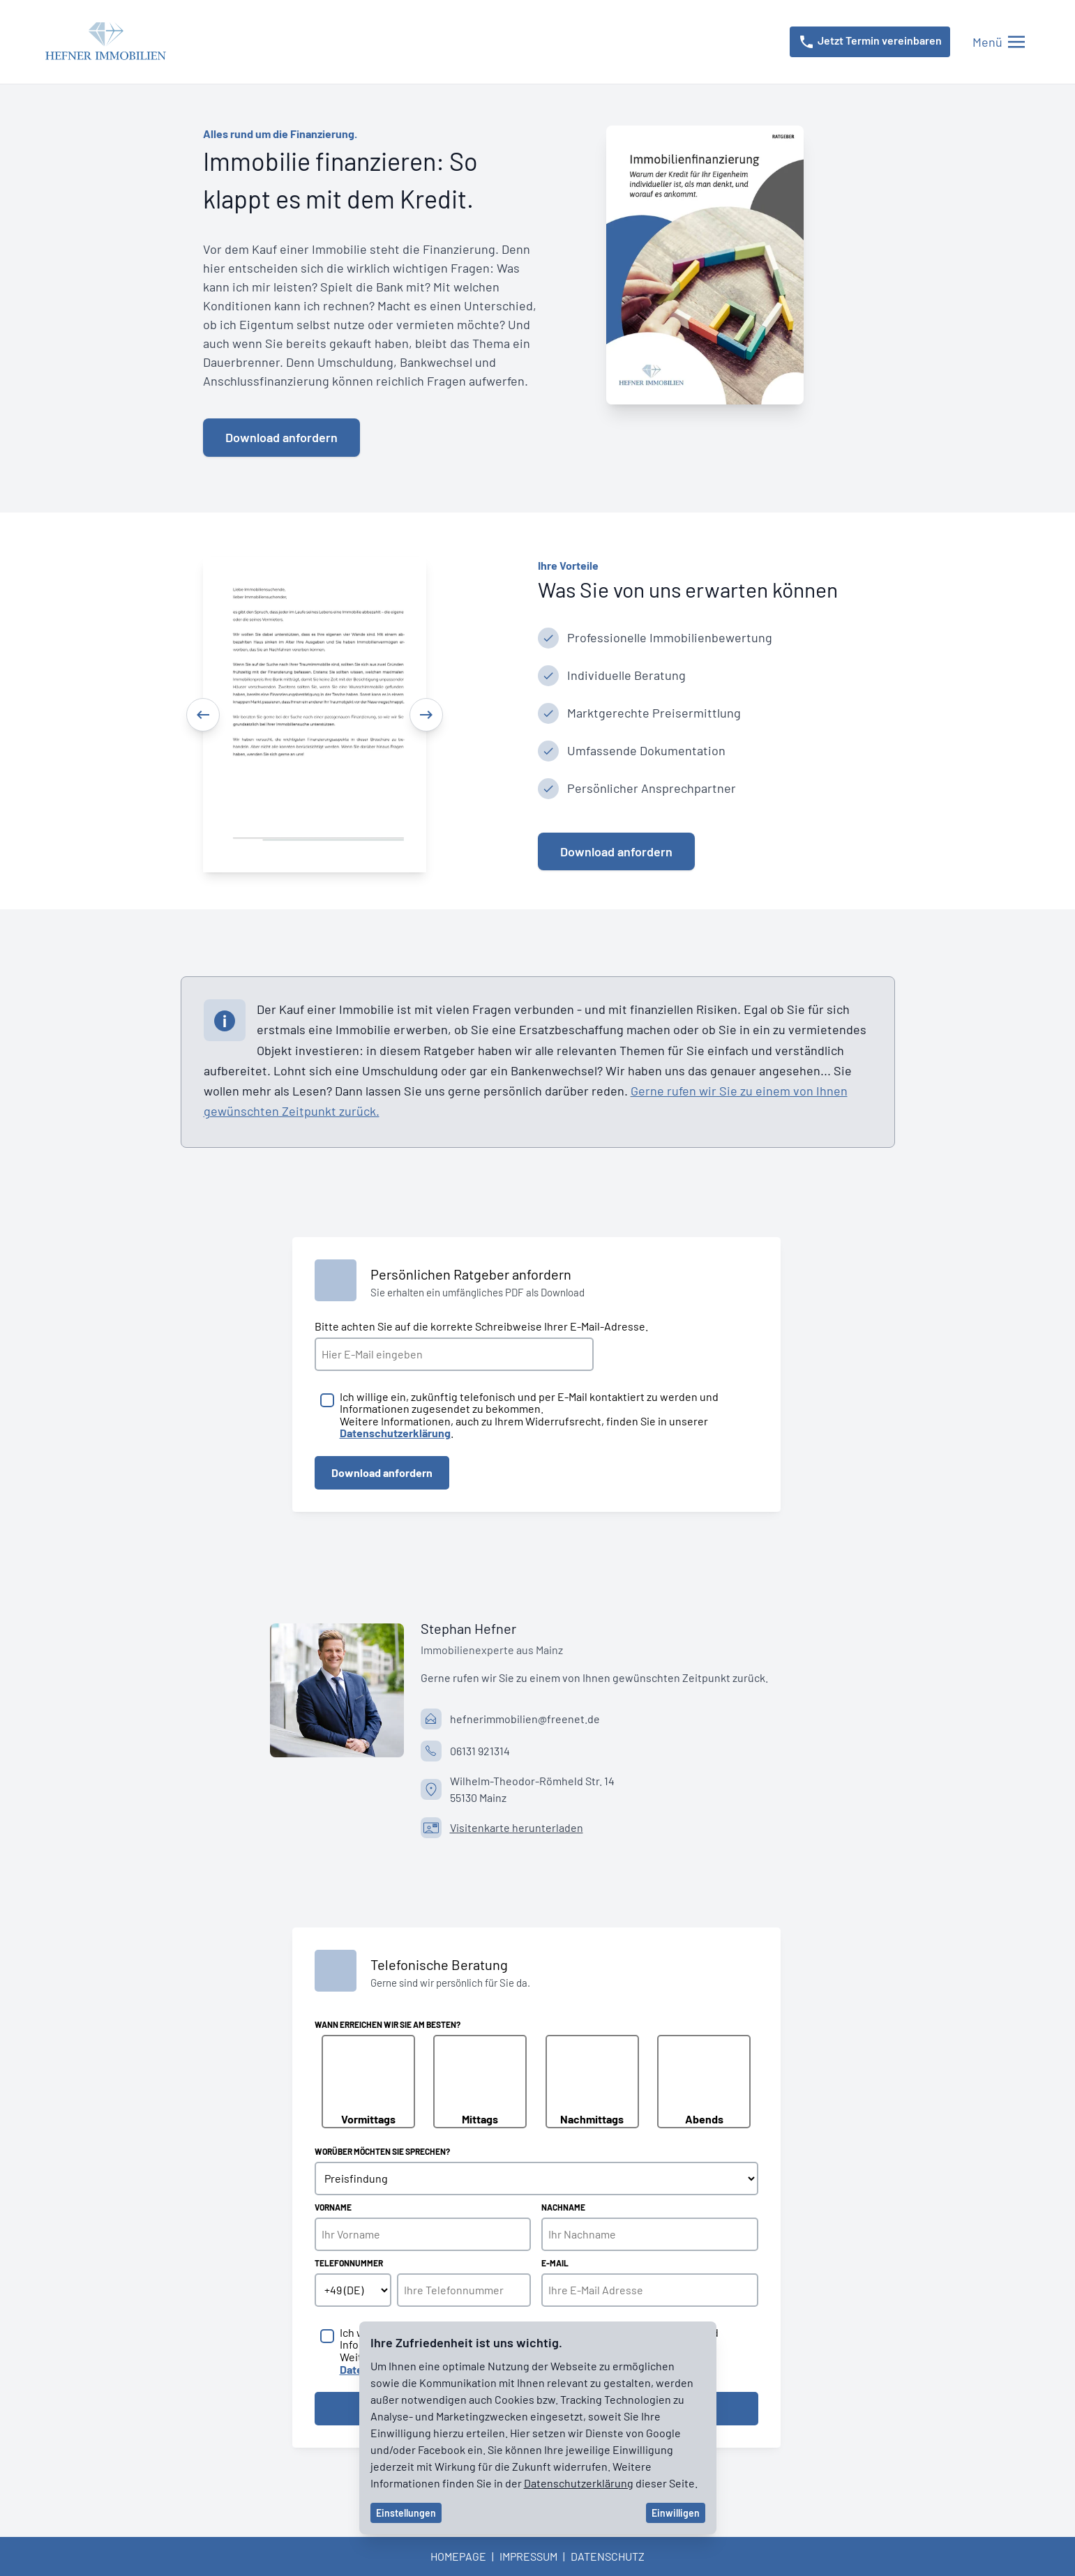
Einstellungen (406, 2513)
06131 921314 (480, 1750)
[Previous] (203, 715)
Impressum (528, 2556)
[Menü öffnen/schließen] (998, 42)
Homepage (458, 2556)
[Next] (426, 715)
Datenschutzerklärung (578, 2483)
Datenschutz (608, 2556)
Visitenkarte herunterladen (516, 1827)
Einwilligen (676, 2513)
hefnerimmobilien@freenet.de (525, 1718)
